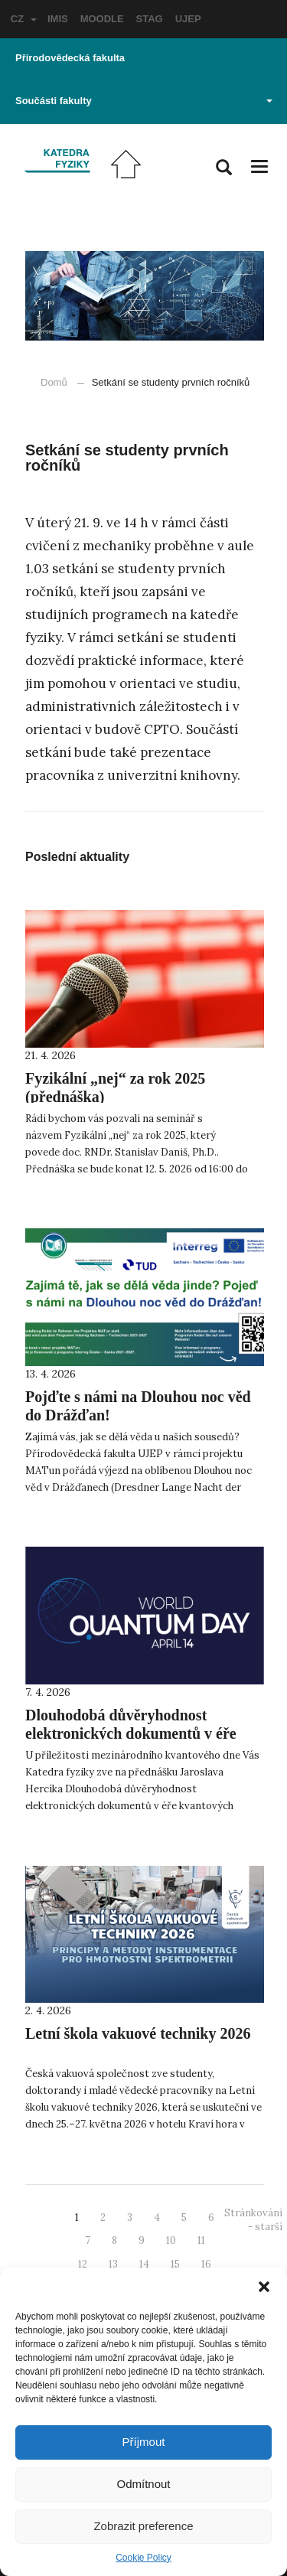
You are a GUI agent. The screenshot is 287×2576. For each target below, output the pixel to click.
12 (82, 2264)
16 (206, 2264)
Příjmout (143, 2441)
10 (171, 2240)
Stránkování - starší (253, 2220)
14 (144, 2264)
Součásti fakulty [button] (143, 100)
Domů (54, 382)
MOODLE (102, 18)
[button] (264, 2286)
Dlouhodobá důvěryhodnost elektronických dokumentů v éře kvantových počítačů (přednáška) (134, 1733)
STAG (149, 18)
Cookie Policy (143, 2557)
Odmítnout (143, 2483)
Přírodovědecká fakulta (70, 58)
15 (175, 2264)
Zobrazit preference (143, 2525)
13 (113, 2264)
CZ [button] (24, 18)
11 (201, 2240)
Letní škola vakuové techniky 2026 (137, 2033)
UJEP (188, 18)
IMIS (57, 18)
